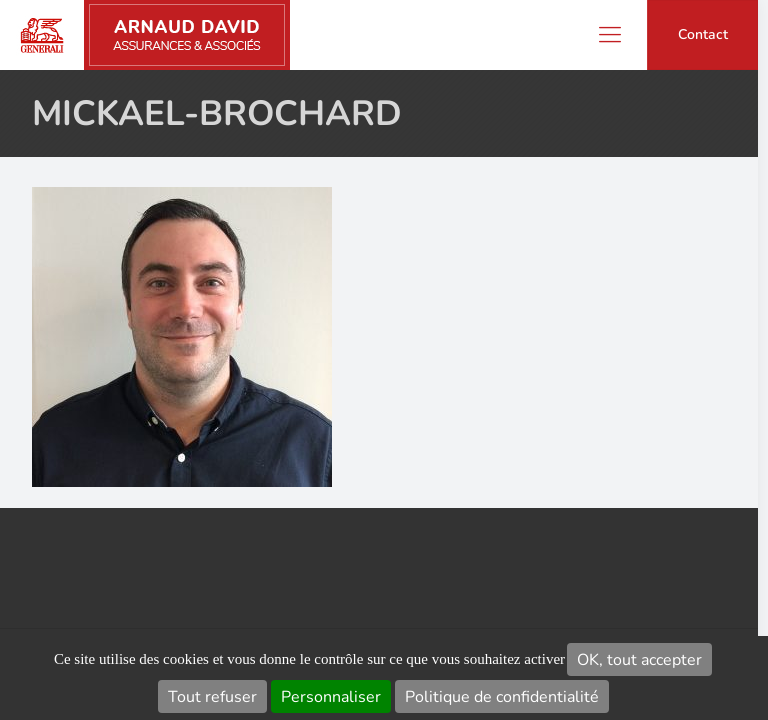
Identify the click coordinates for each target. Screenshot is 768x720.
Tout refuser (212, 697)
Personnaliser (331, 697)
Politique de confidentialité (502, 697)
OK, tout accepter (639, 660)
